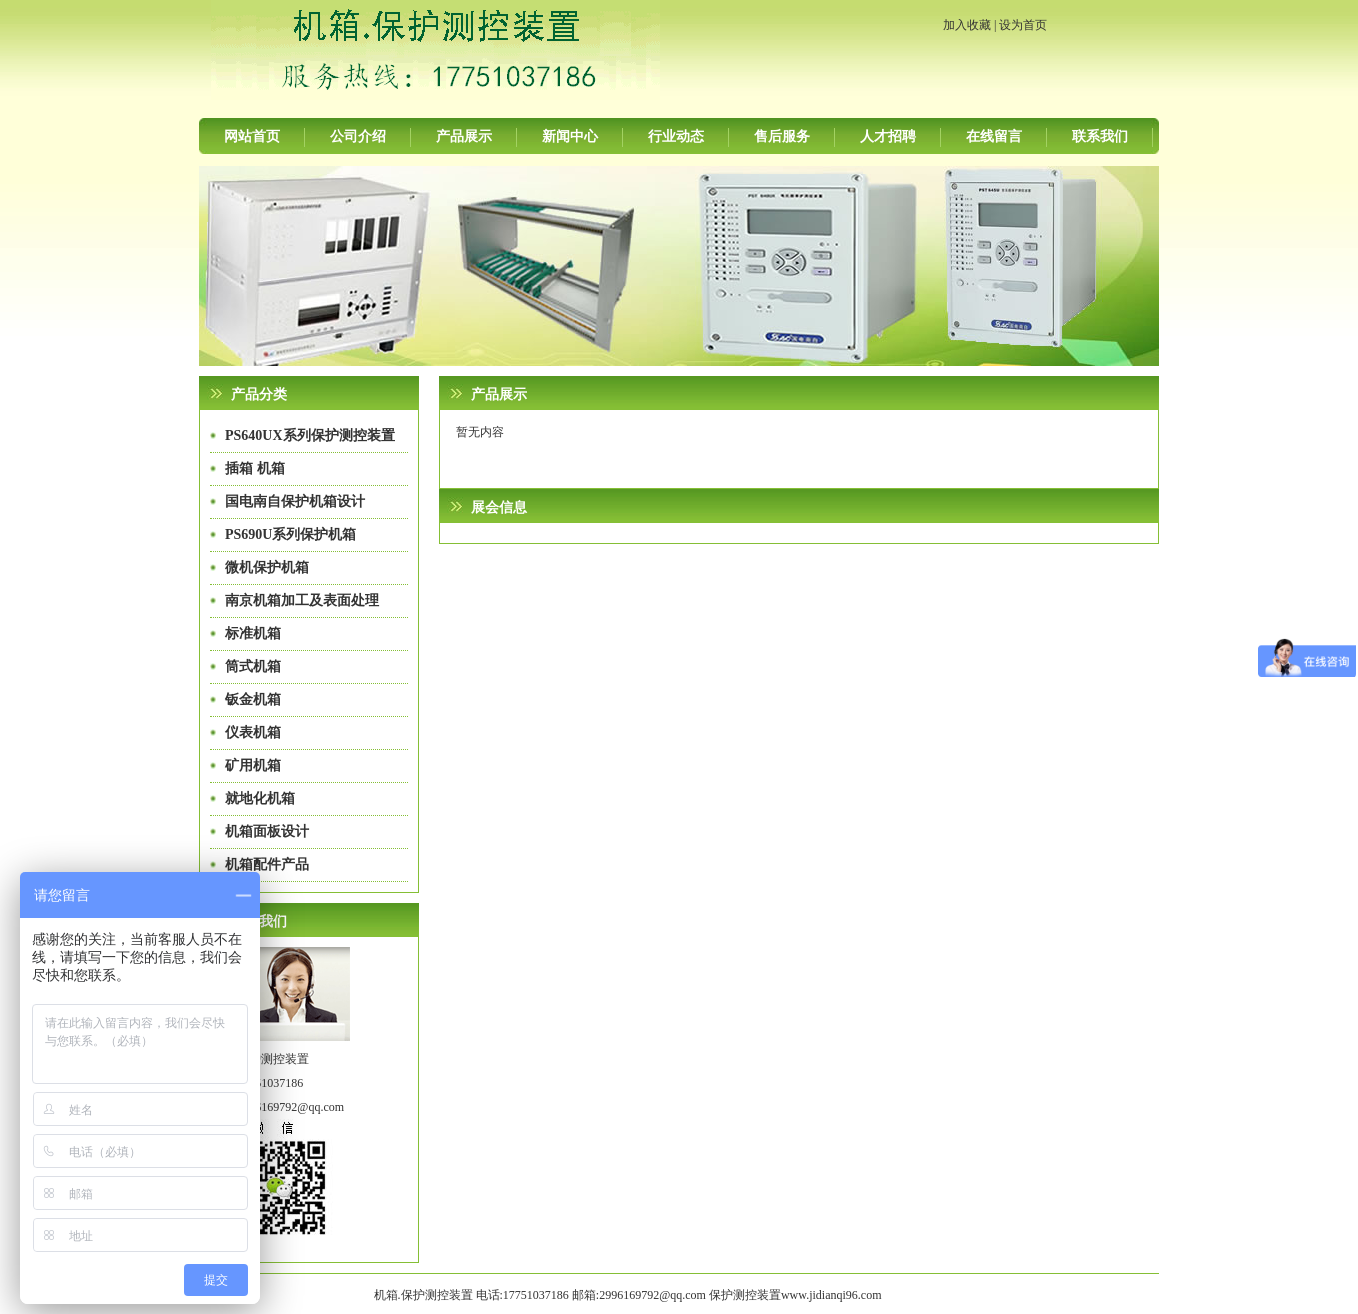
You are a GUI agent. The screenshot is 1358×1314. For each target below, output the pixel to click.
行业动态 (676, 136)
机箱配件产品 (267, 864)
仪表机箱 (253, 732)
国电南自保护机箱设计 (295, 501)
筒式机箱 (253, 666)
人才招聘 (888, 136)
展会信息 (499, 507)
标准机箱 (253, 633)
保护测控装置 (745, 1295)
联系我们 (1100, 136)
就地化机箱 (260, 798)
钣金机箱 (253, 699)
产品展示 (464, 136)
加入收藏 (967, 25)
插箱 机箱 (255, 468)
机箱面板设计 (267, 831)
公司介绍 (358, 136)
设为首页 (1023, 25)
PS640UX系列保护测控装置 (310, 435)
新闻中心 (570, 136)
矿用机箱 (253, 765)
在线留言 (994, 136)
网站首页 (252, 136)
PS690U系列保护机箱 (290, 534)
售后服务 (782, 136)
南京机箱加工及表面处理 (302, 600)
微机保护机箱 (267, 567)
